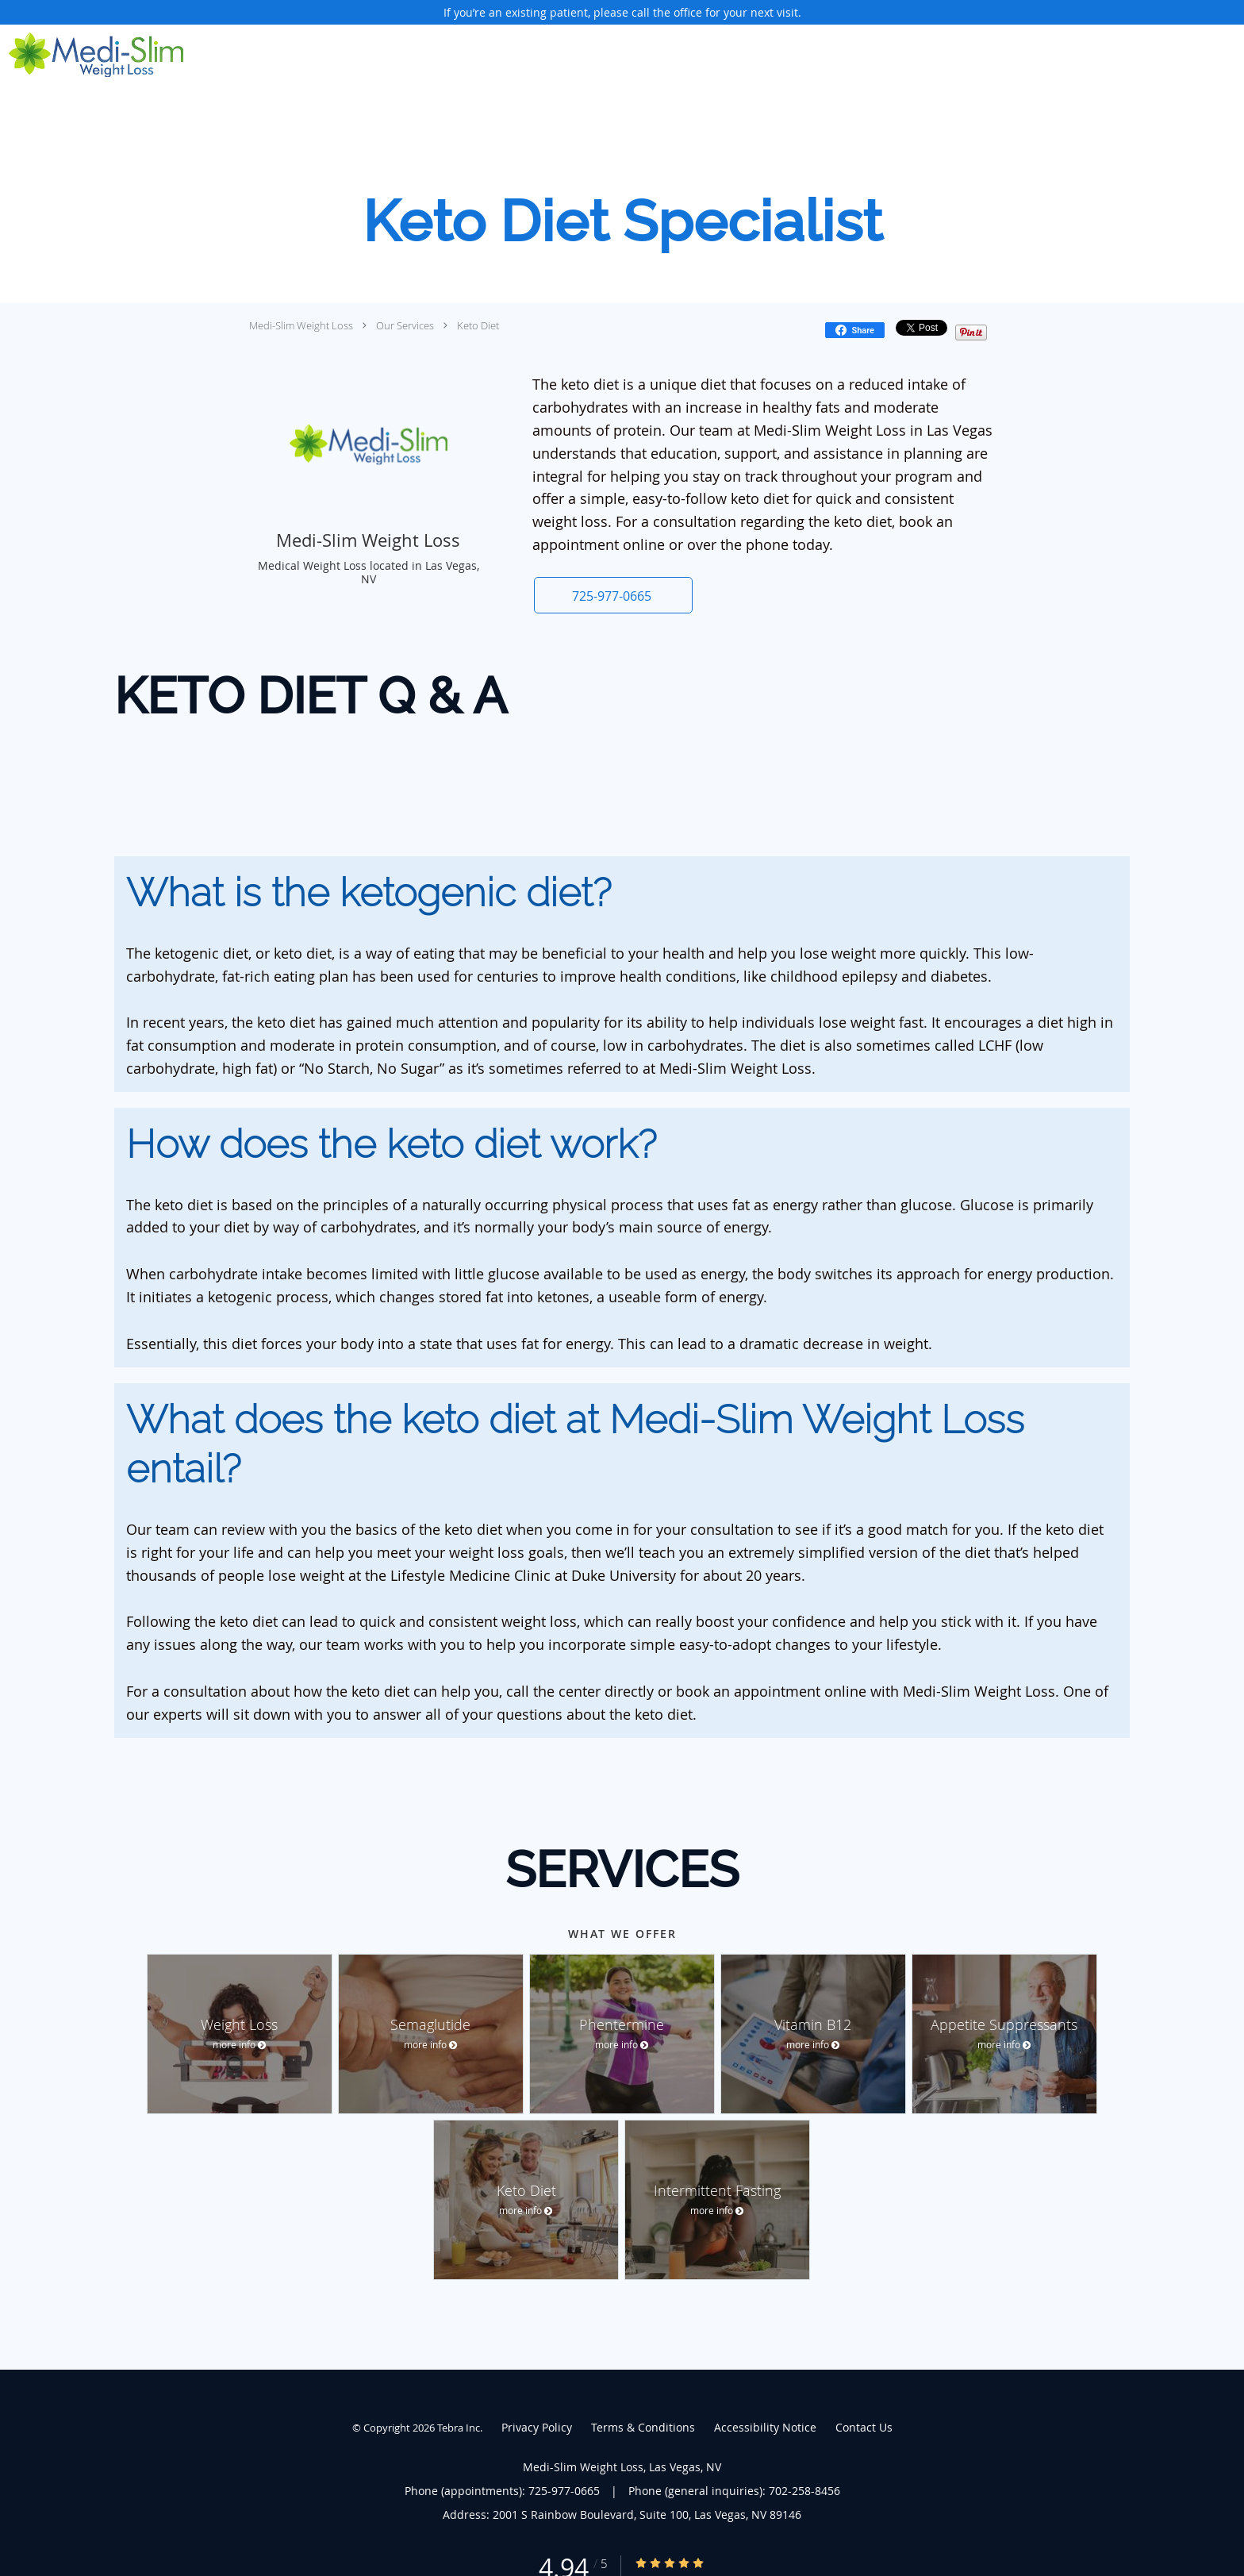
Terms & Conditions (643, 2427)
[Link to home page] (91, 55)
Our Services (405, 325)
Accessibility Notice (765, 2427)
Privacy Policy (536, 2427)
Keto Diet (478, 325)
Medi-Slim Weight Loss (301, 325)
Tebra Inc (458, 2427)
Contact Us (864, 2427)
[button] (613, 595)
